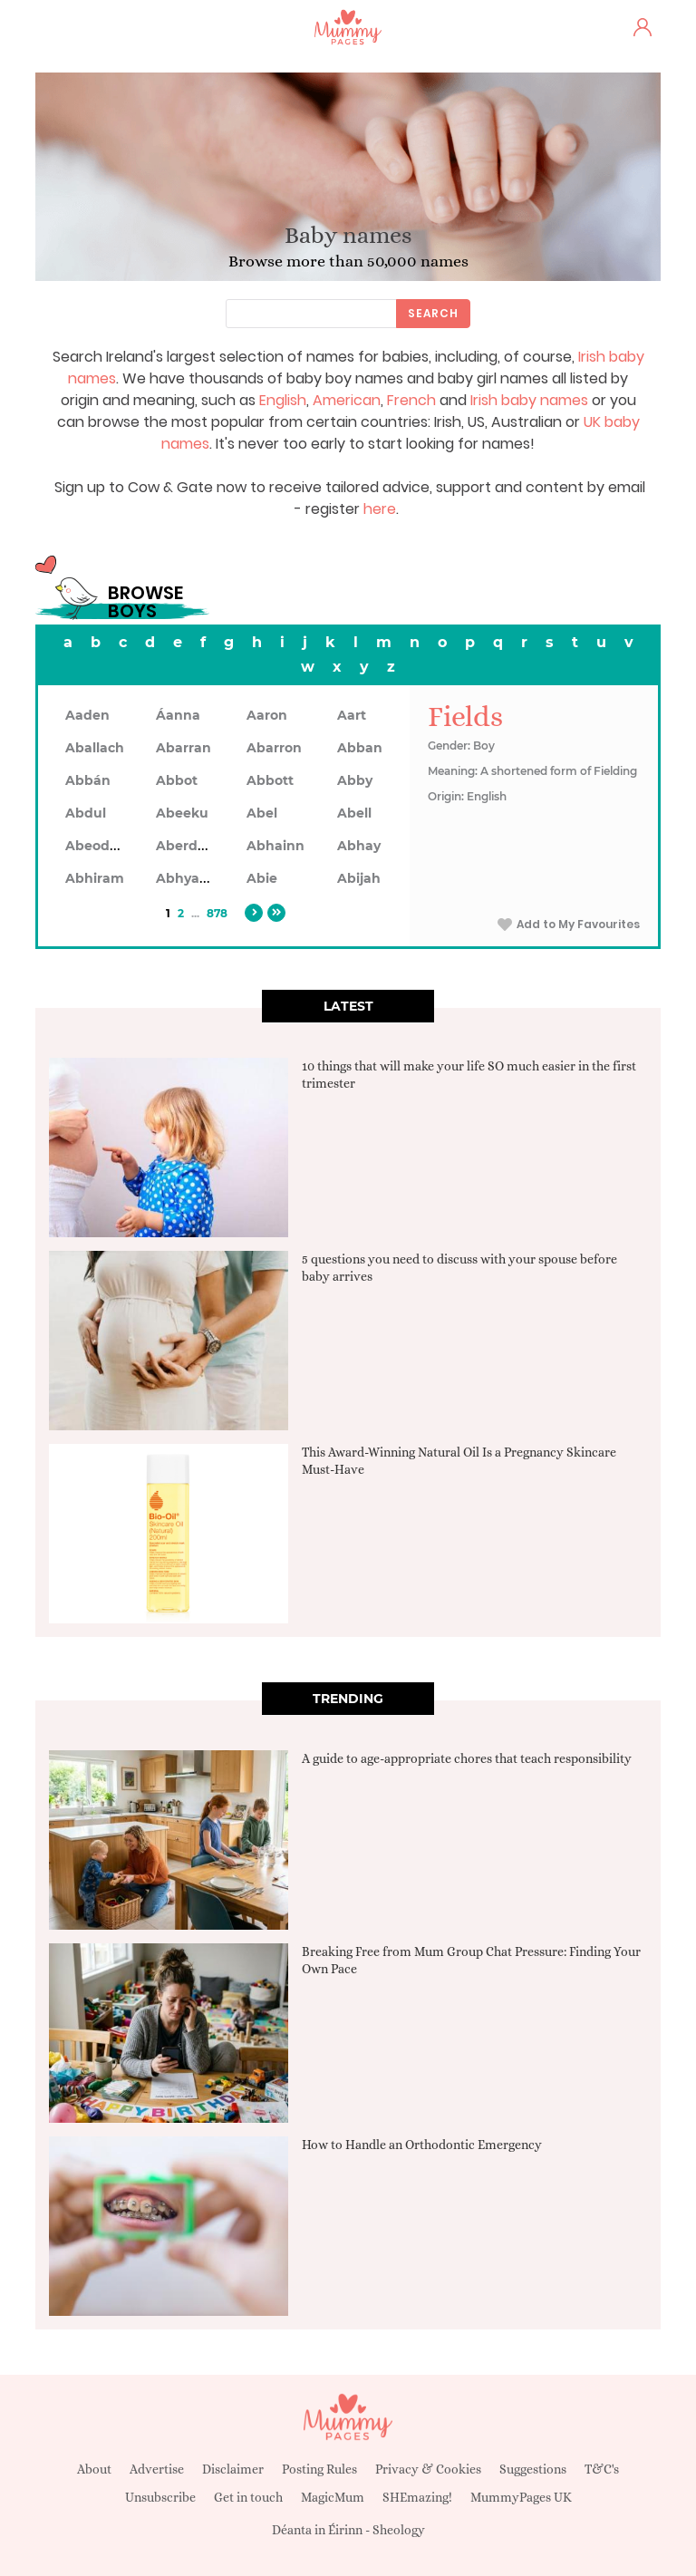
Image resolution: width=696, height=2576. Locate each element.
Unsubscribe (160, 2497)
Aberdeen (189, 846)
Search (433, 313)
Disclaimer (233, 2469)
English (282, 400)
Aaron (266, 715)
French (411, 400)
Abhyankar (193, 878)
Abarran (183, 748)
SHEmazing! (417, 2497)
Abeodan (96, 846)
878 (217, 913)
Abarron (274, 748)
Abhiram (94, 878)
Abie (261, 878)
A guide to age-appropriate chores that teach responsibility (467, 1758)
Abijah (359, 878)
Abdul (85, 813)
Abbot (177, 780)
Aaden (87, 715)
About (94, 2469)
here (379, 509)
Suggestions (532, 2469)
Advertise (157, 2469)
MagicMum (332, 2497)
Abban (359, 748)
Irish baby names (529, 400)
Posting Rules (319, 2469)
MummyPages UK (521, 2497)
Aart (351, 715)
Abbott (270, 780)
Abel (261, 813)
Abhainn (275, 846)
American (347, 400)
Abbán (88, 780)
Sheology (398, 2530)
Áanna (178, 715)
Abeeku (182, 813)
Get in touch (248, 2497)
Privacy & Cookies (428, 2469)
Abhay (359, 846)
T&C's (602, 2469)
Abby (354, 780)
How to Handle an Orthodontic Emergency (422, 2144)
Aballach (94, 748)
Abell (354, 813)
